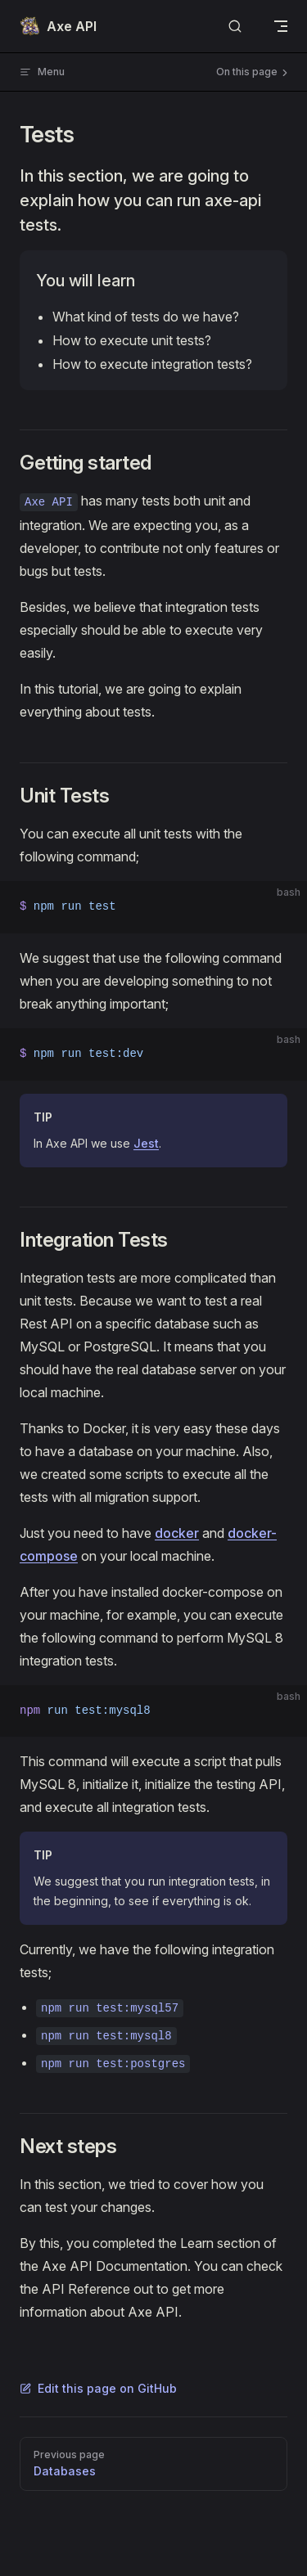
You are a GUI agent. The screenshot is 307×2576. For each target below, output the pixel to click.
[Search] (235, 26)
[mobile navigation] (280, 26)
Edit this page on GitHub (98, 2388)
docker (177, 1533)
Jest (146, 1143)
